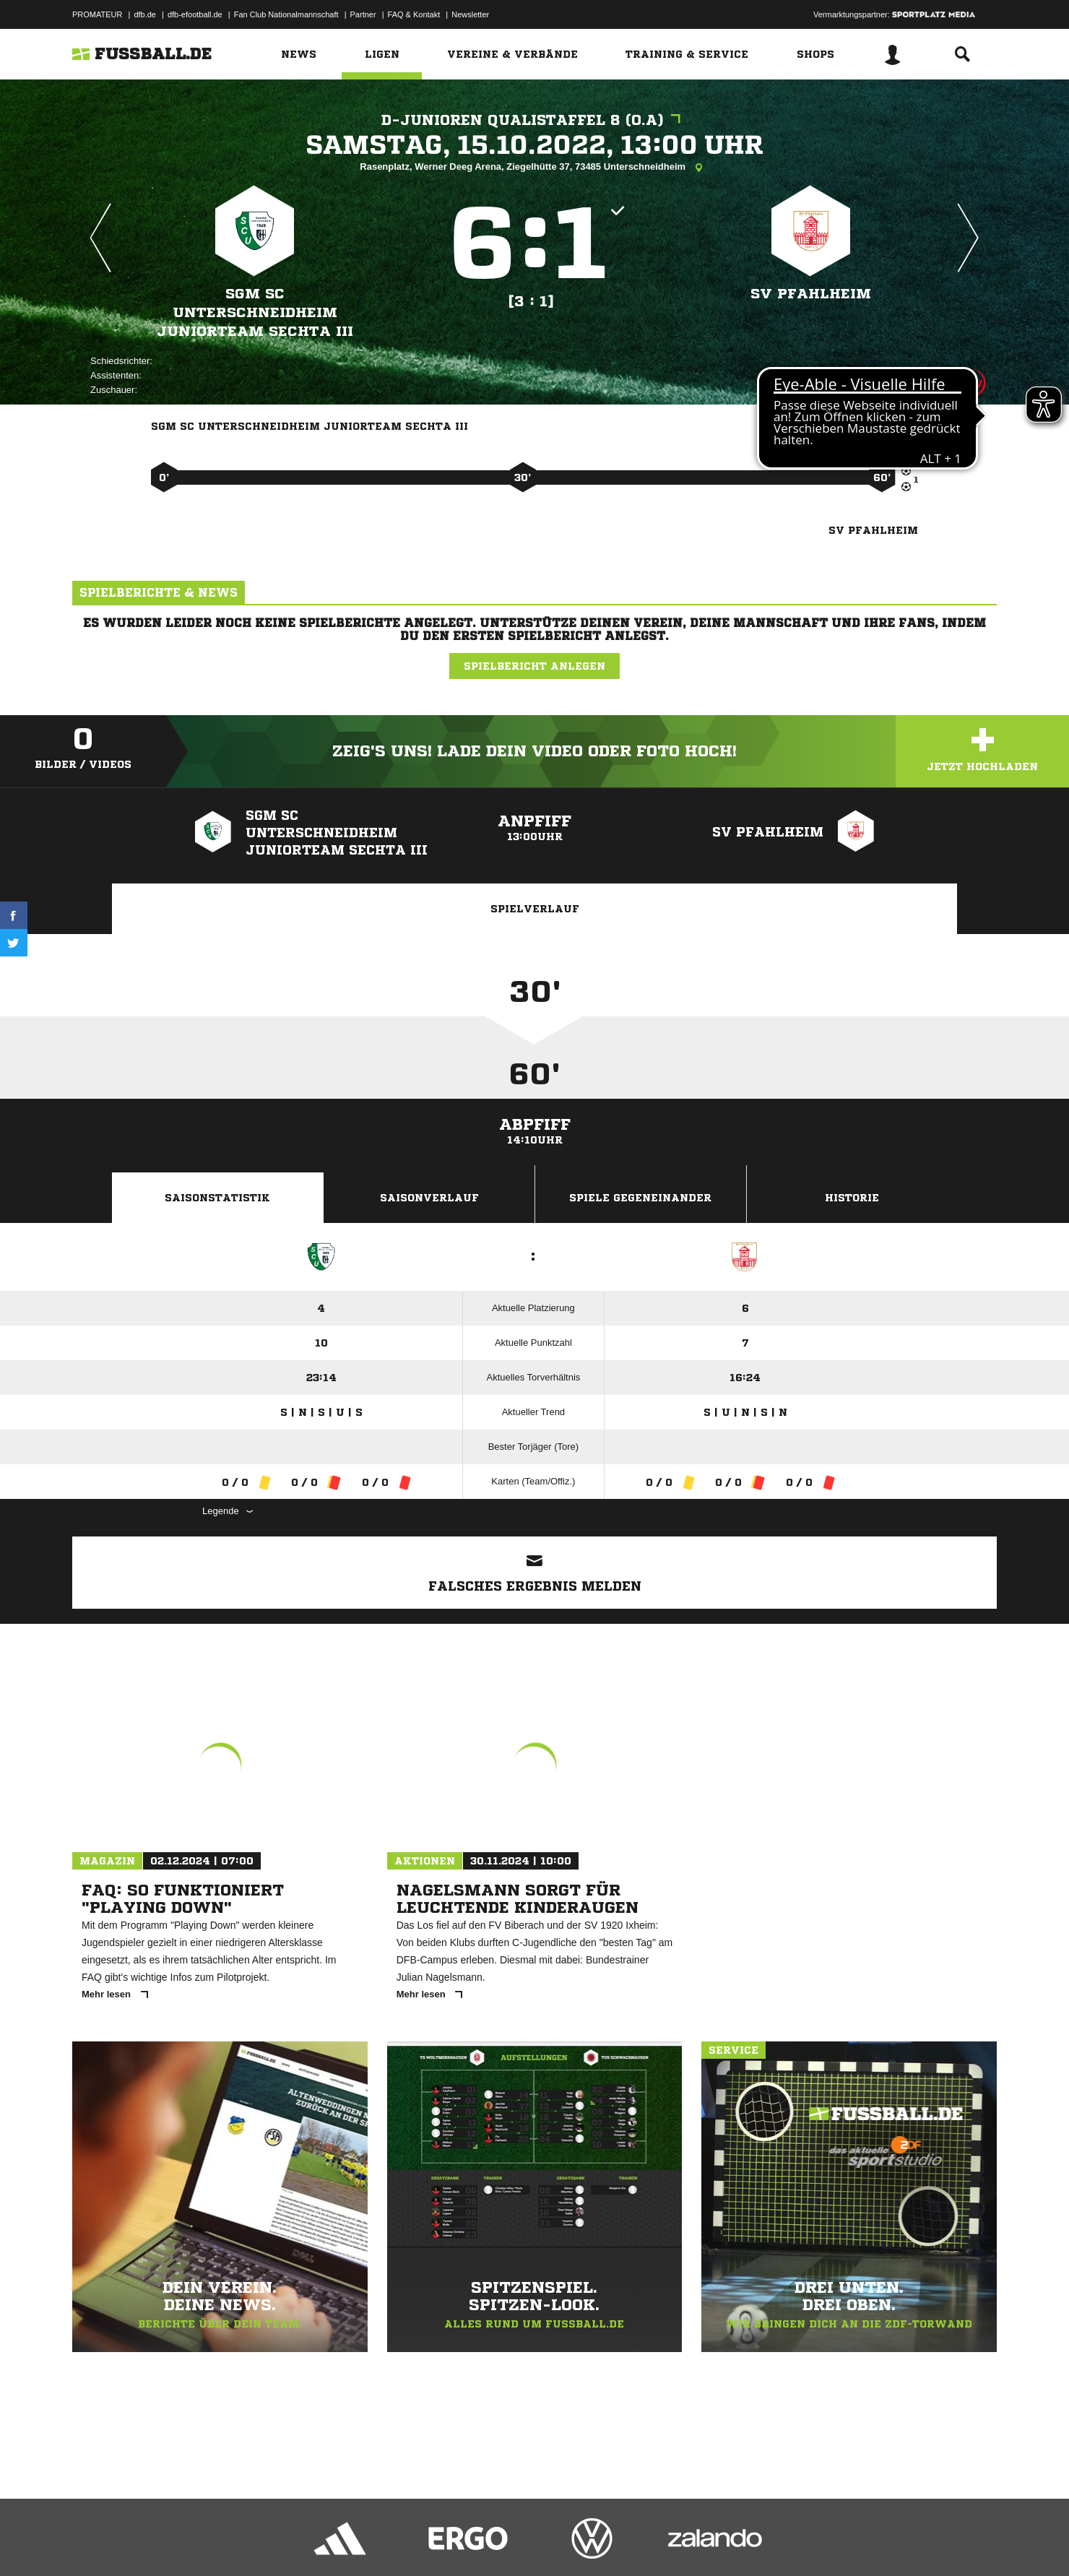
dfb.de (145, 14)
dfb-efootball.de (195, 14)
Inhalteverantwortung (407, 2542)
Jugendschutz (331, 2542)
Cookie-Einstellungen (495, 2542)
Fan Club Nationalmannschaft (286, 14)
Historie (852, 1198)
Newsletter (470, 14)
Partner (363, 14)
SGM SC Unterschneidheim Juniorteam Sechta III (255, 312)
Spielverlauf (534, 909)
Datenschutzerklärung (163, 2542)
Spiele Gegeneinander (640, 1198)
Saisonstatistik (217, 1198)
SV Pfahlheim (810, 293)
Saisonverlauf (429, 1198)
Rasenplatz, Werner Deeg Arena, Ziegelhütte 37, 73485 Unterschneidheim (534, 167)
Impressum (91, 2542)
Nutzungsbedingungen (253, 2542)
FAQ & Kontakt (414, 14)
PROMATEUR (97, 14)
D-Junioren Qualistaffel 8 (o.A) (534, 120)
